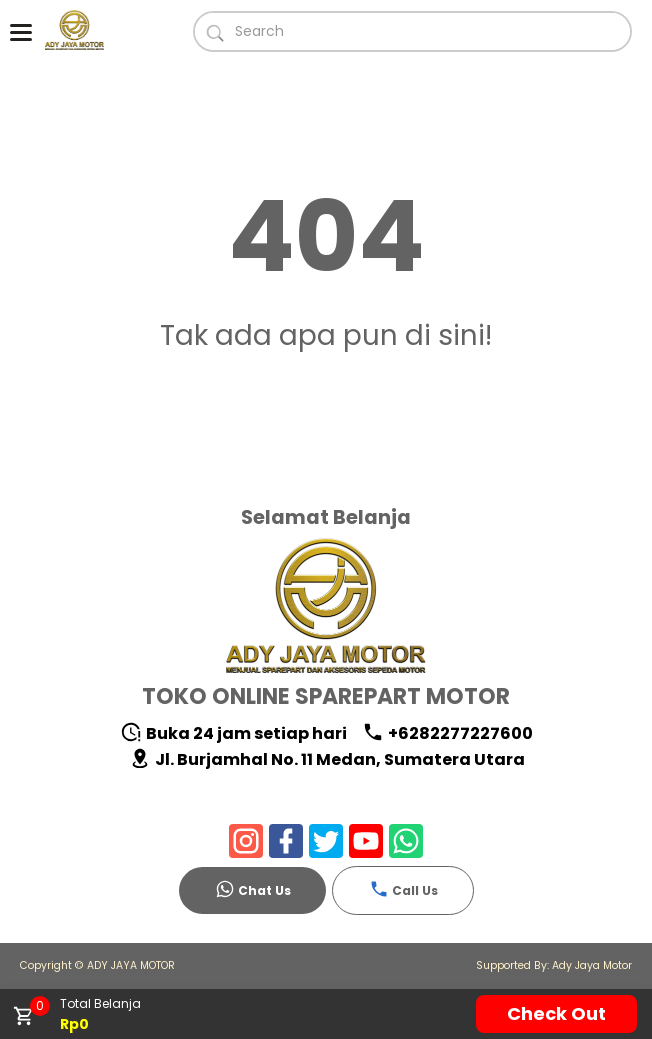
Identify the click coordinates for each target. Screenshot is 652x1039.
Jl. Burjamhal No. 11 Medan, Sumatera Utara (327, 759)
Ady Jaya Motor (592, 965)
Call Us (403, 889)
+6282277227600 (447, 733)
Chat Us (253, 889)
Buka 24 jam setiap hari (233, 733)
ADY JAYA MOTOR (131, 965)
